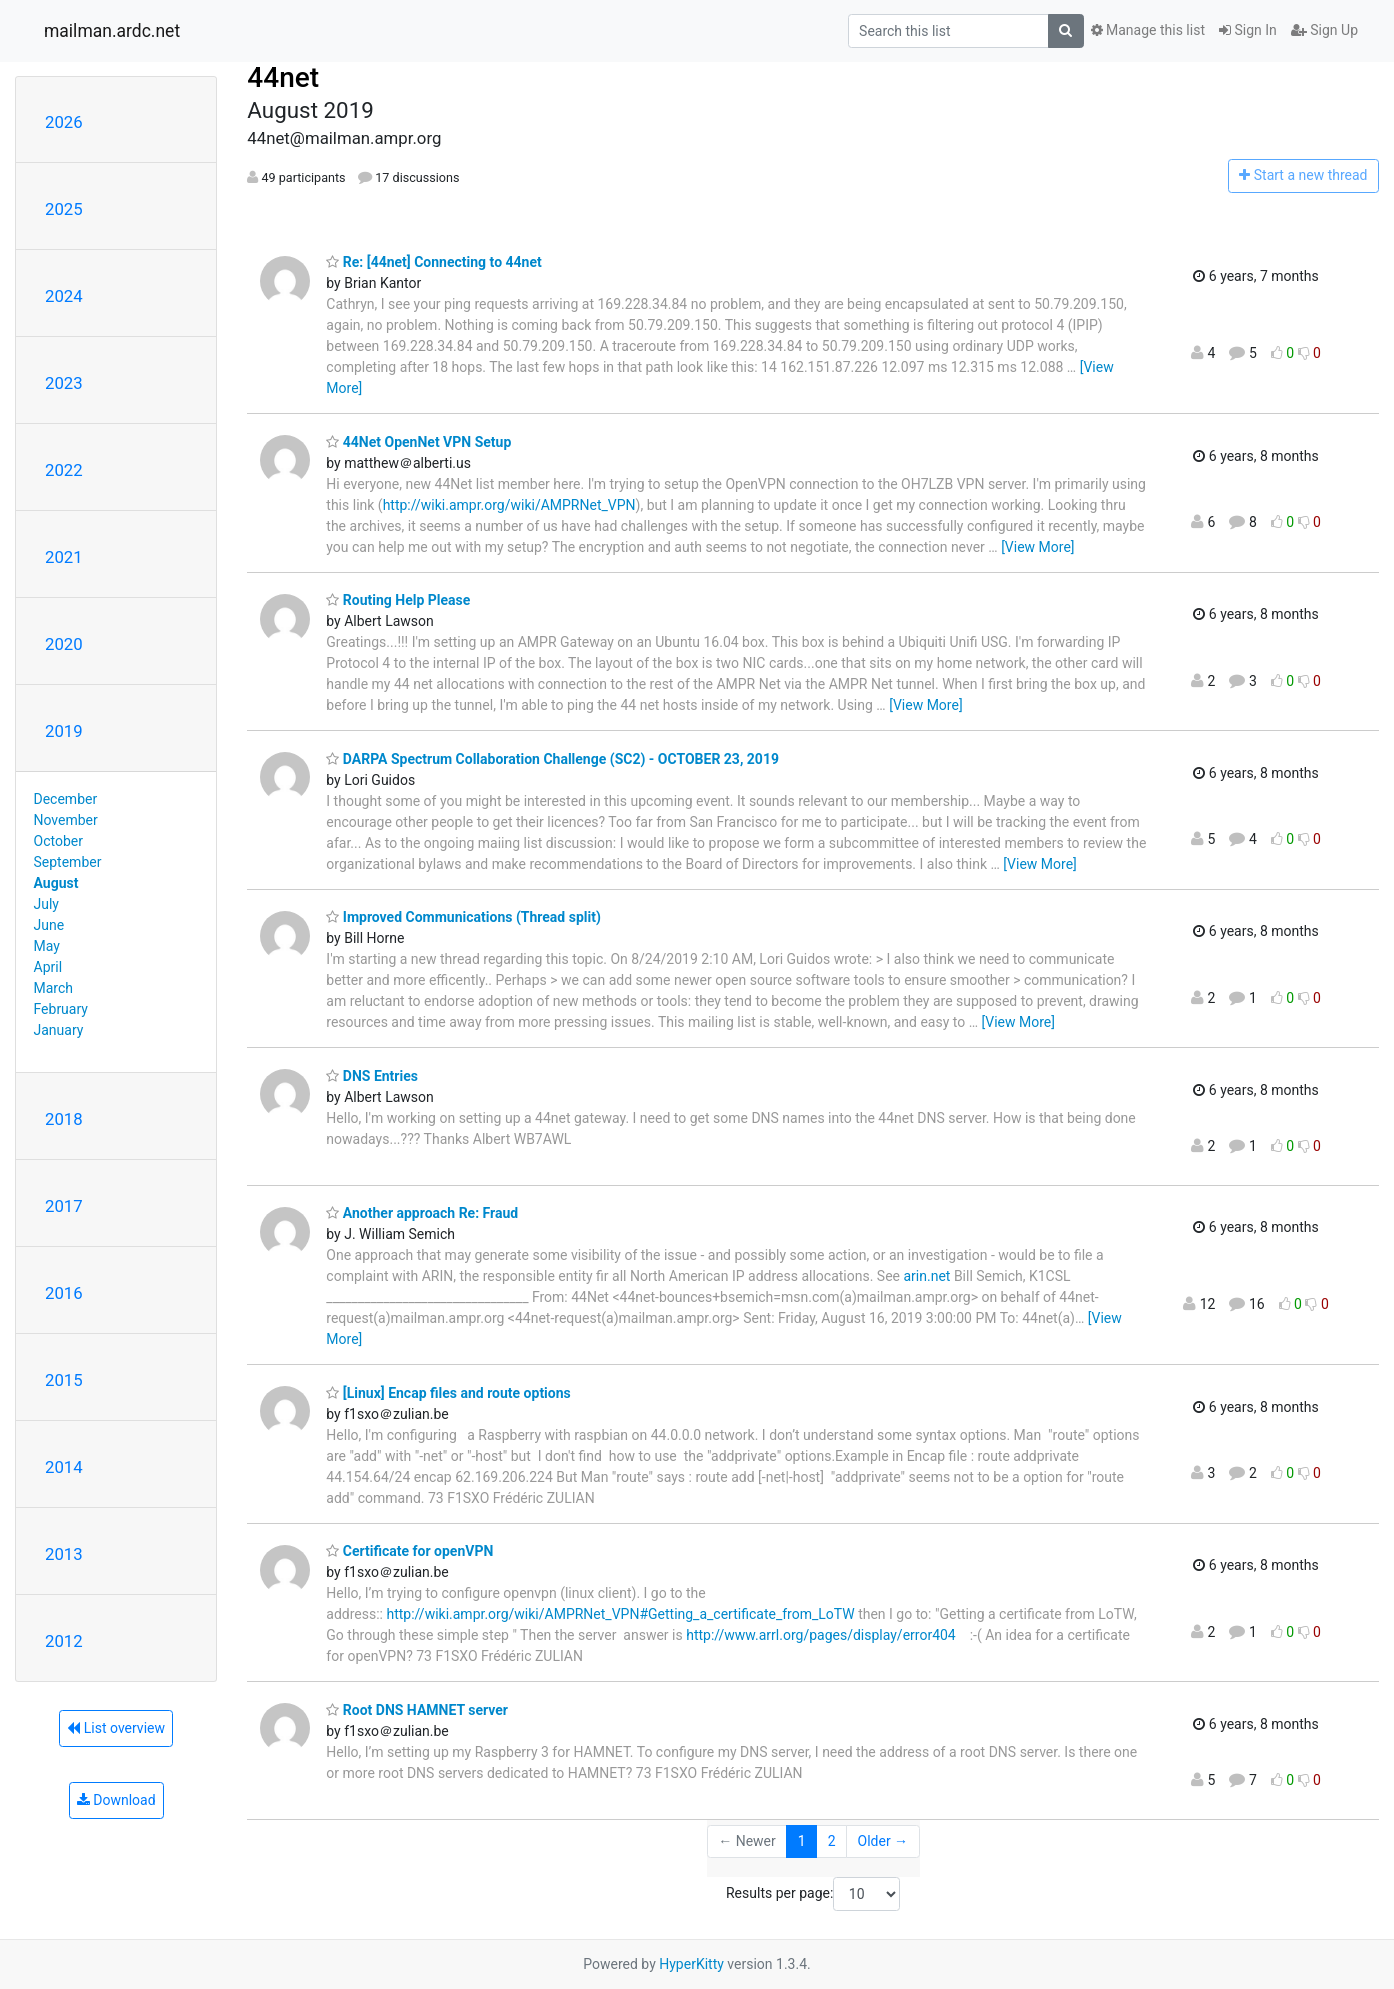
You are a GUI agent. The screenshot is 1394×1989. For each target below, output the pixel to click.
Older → (883, 1841)
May (47, 946)
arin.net (926, 1276)
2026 (64, 122)
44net (283, 77)
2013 (64, 1554)
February (61, 1009)
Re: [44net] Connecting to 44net (433, 262)
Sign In (1248, 30)
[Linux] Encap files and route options (448, 1393)
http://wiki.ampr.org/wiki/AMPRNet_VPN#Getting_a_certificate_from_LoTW (620, 1614)
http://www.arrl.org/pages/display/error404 (821, 1635)
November (66, 820)
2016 (64, 1293)
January (59, 1030)
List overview (116, 1728)
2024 (64, 296)
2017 (64, 1206)
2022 (64, 470)
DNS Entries (372, 1076)
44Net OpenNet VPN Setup (418, 442)
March (54, 988)
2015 (64, 1380)
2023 (64, 383)
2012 (64, 1641)
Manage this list (1148, 30)
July (46, 904)
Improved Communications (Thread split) (463, 917)
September (68, 862)
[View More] (1037, 547)
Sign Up (1324, 30)
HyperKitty (691, 1964)
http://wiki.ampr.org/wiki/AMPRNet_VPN (509, 505)
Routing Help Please (398, 600)
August (56, 883)
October (58, 841)
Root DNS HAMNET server (417, 1710)
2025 (64, 209)
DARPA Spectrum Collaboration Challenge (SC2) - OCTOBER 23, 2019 (552, 759)
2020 (64, 644)
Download (116, 1800)
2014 (64, 1467)
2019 (64, 731)
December (66, 799)
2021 (64, 557)
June (49, 925)
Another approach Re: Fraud (422, 1213)
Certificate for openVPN (409, 1551)
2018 (64, 1119)
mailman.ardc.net (112, 31)
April (48, 967)
